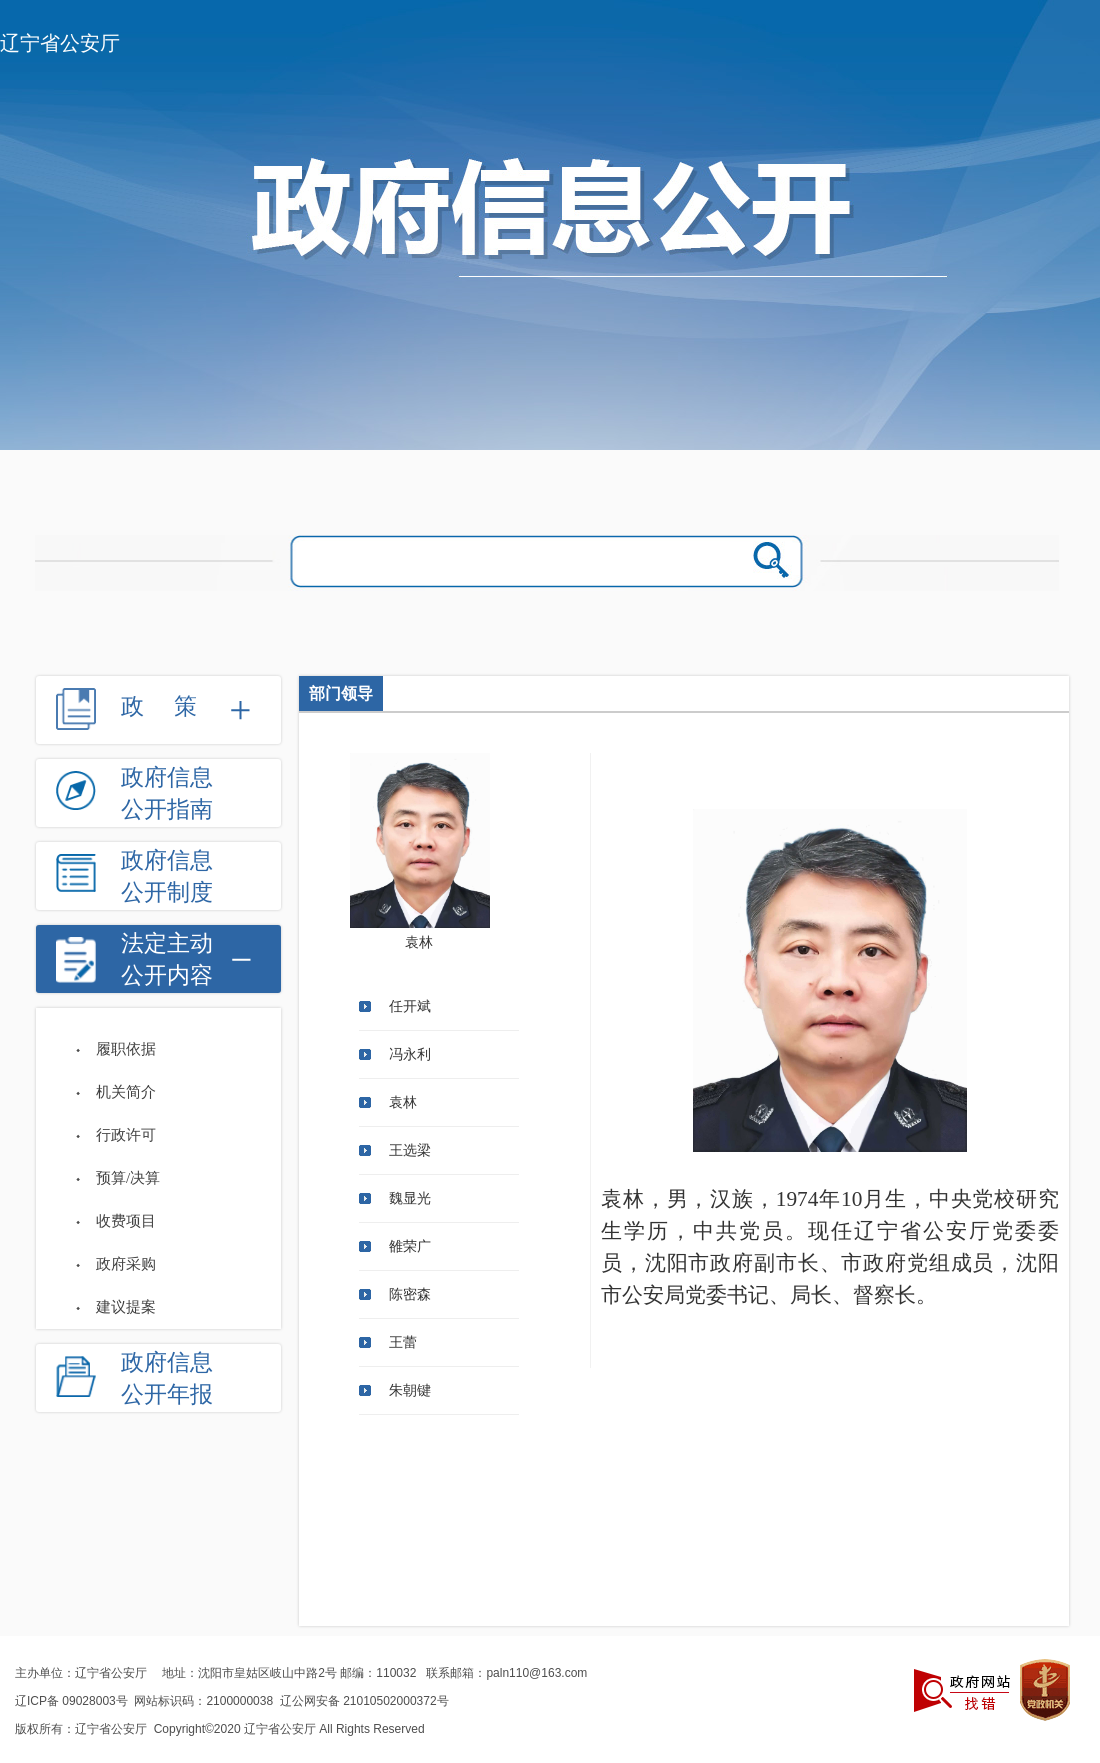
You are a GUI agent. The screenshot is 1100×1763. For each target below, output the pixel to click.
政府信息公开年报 (167, 1378)
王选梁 (410, 1150)
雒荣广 (410, 1246)
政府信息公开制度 (167, 876)
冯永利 (410, 1054)
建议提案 (126, 1307)
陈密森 (410, 1294)
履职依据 (126, 1049)
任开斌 (410, 1006)
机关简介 (126, 1092)
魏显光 (410, 1198)
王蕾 (403, 1342)
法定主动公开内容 (167, 959)
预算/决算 (128, 1178)
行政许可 (126, 1135)
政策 (174, 706)
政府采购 (126, 1264)
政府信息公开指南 (167, 793)
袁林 (403, 1102)
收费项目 (126, 1221)
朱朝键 (410, 1390)
